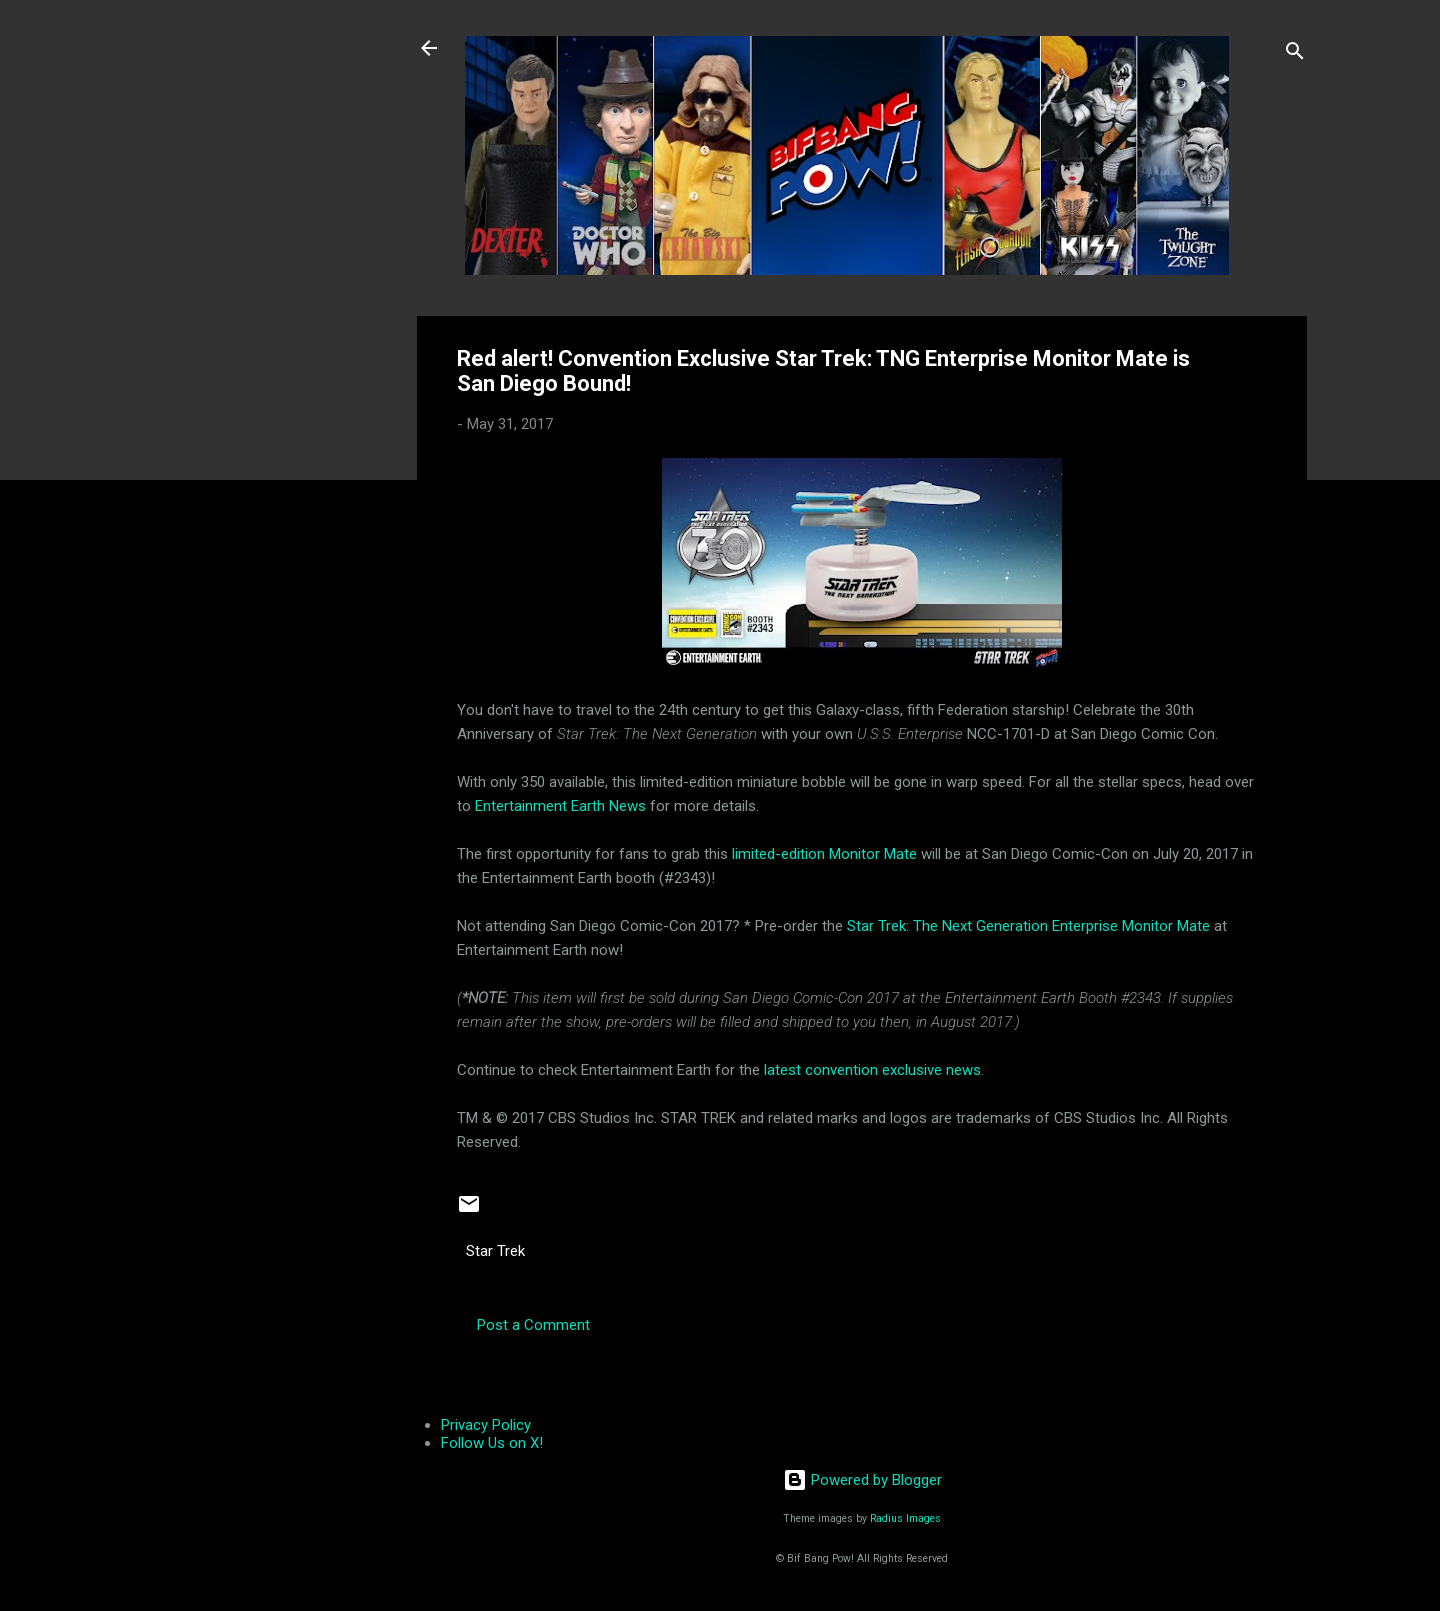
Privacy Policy (486, 1425)
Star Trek (495, 1251)
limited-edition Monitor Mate (824, 854)
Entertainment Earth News (560, 806)
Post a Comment (533, 1325)
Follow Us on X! (492, 1443)
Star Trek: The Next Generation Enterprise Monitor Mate (1028, 926)
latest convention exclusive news (872, 1070)
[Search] (1295, 54)
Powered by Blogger (862, 1480)
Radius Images (905, 1518)
